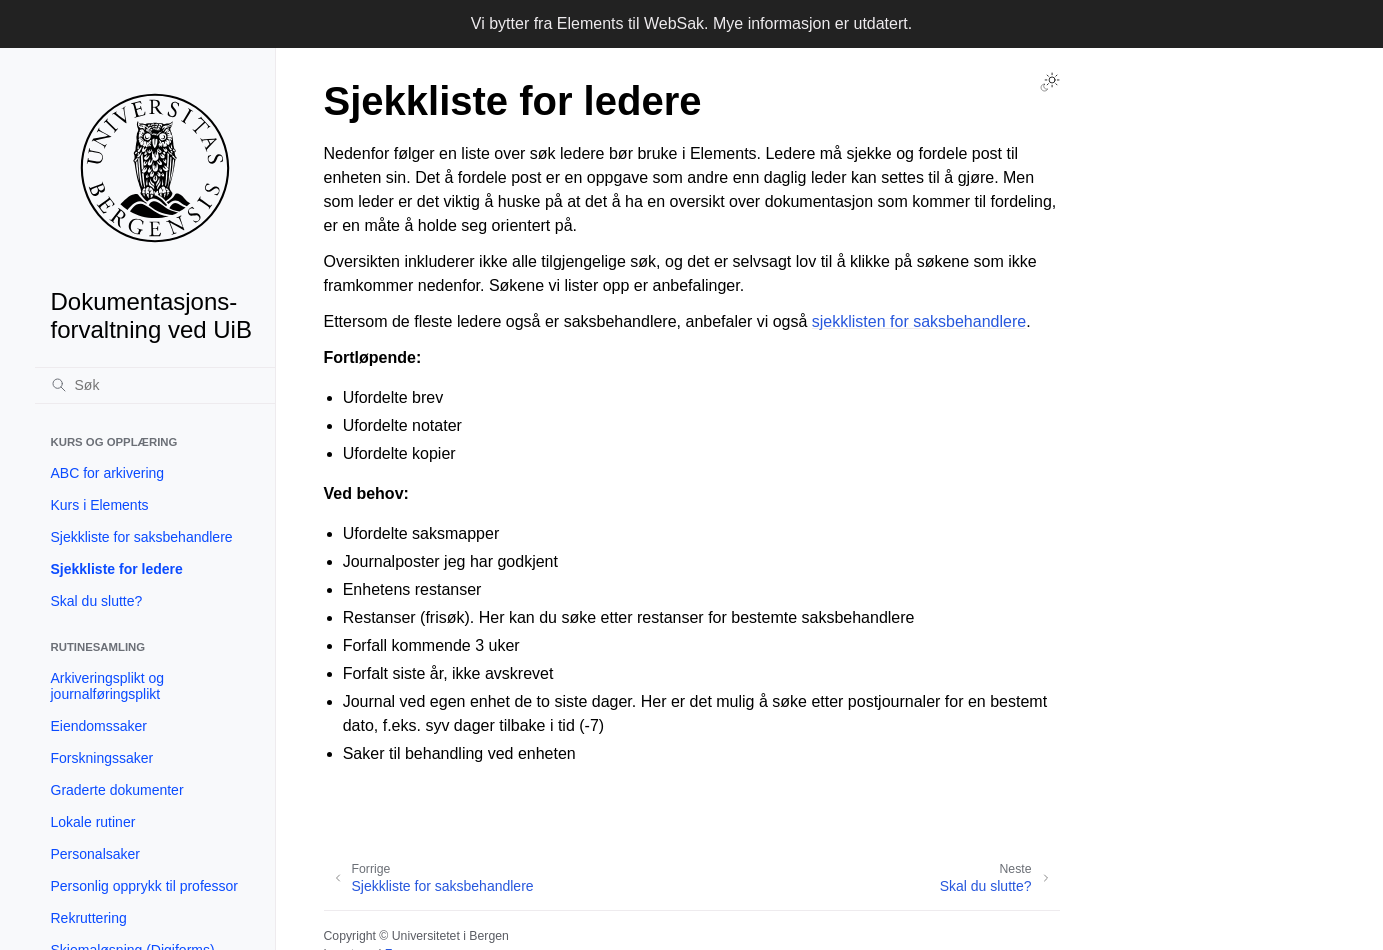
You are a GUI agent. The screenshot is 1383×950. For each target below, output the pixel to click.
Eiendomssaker (99, 726)
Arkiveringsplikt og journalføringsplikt (108, 686)
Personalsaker (96, 854)
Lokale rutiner (93, 822)
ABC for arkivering (108, 473)
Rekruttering (89, 918)
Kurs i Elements (100, 505)
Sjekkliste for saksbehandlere (142, 537)
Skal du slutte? (97, 601)
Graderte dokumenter (117, 790)
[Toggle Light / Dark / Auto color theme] (1050, 82)
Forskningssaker (102, 758)
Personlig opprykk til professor (145, 886)
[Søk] (155, 385)
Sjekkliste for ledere (117, 569)
